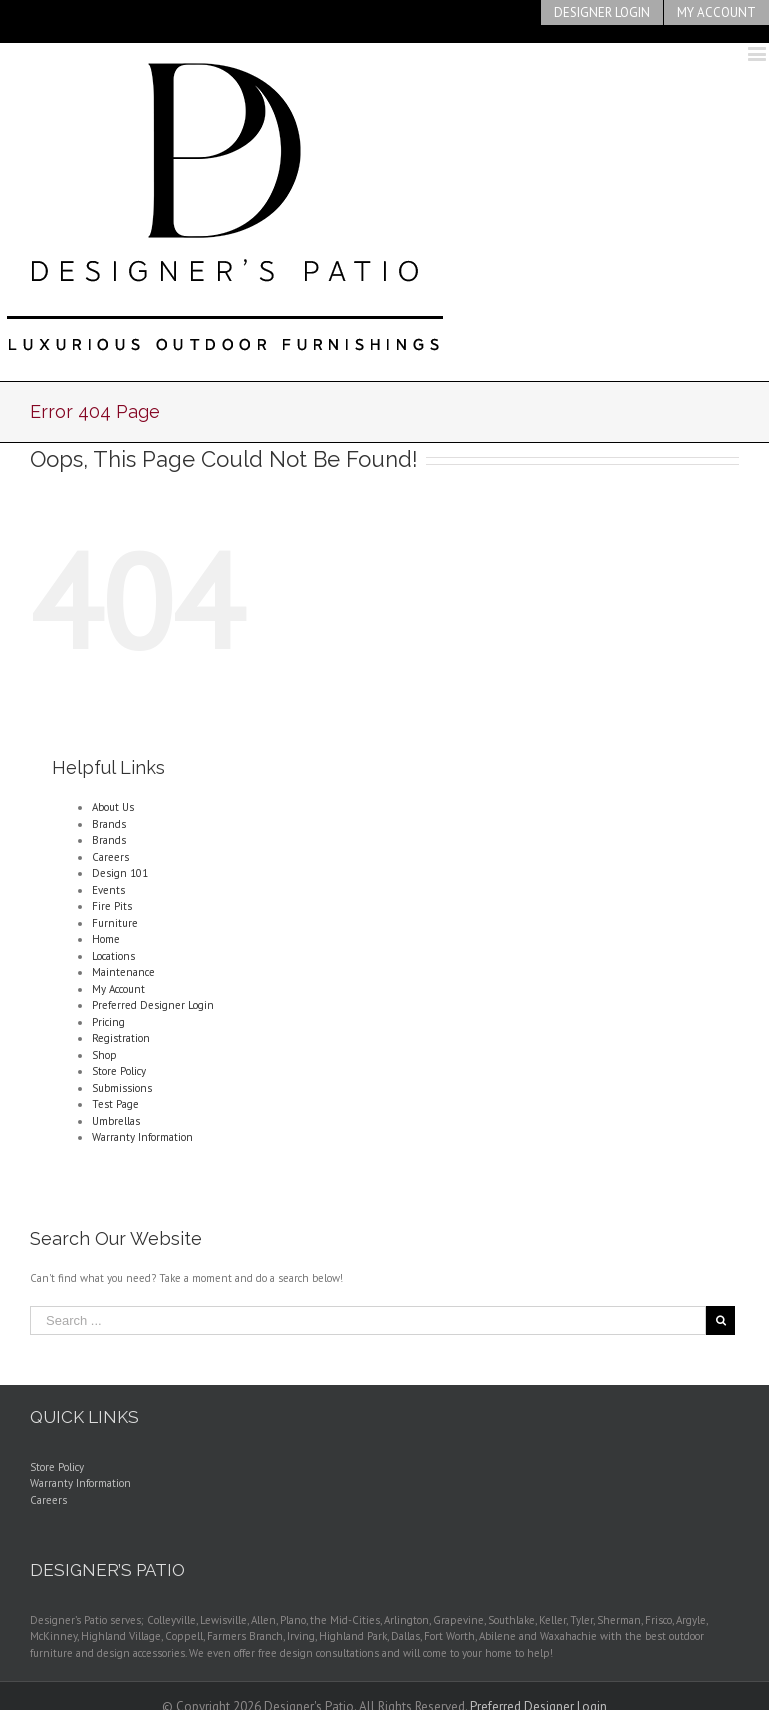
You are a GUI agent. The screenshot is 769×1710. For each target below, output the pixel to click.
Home (106, 939)
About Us (113, 807)
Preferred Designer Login (153, 1005)
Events (108, 890)
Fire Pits (112, 906)
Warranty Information (142, 1137)
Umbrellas (116, 1121)
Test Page (115, 1104)
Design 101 (120, 873)
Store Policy (119, 1071)
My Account (118, 989)
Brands (109, 824)
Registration (121, 1038)
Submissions (122, 1088)
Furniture (115, 923)
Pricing (108, 1022)
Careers (110, 857)
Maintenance (123, 972)
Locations (113, 956)
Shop (104, 1055)
